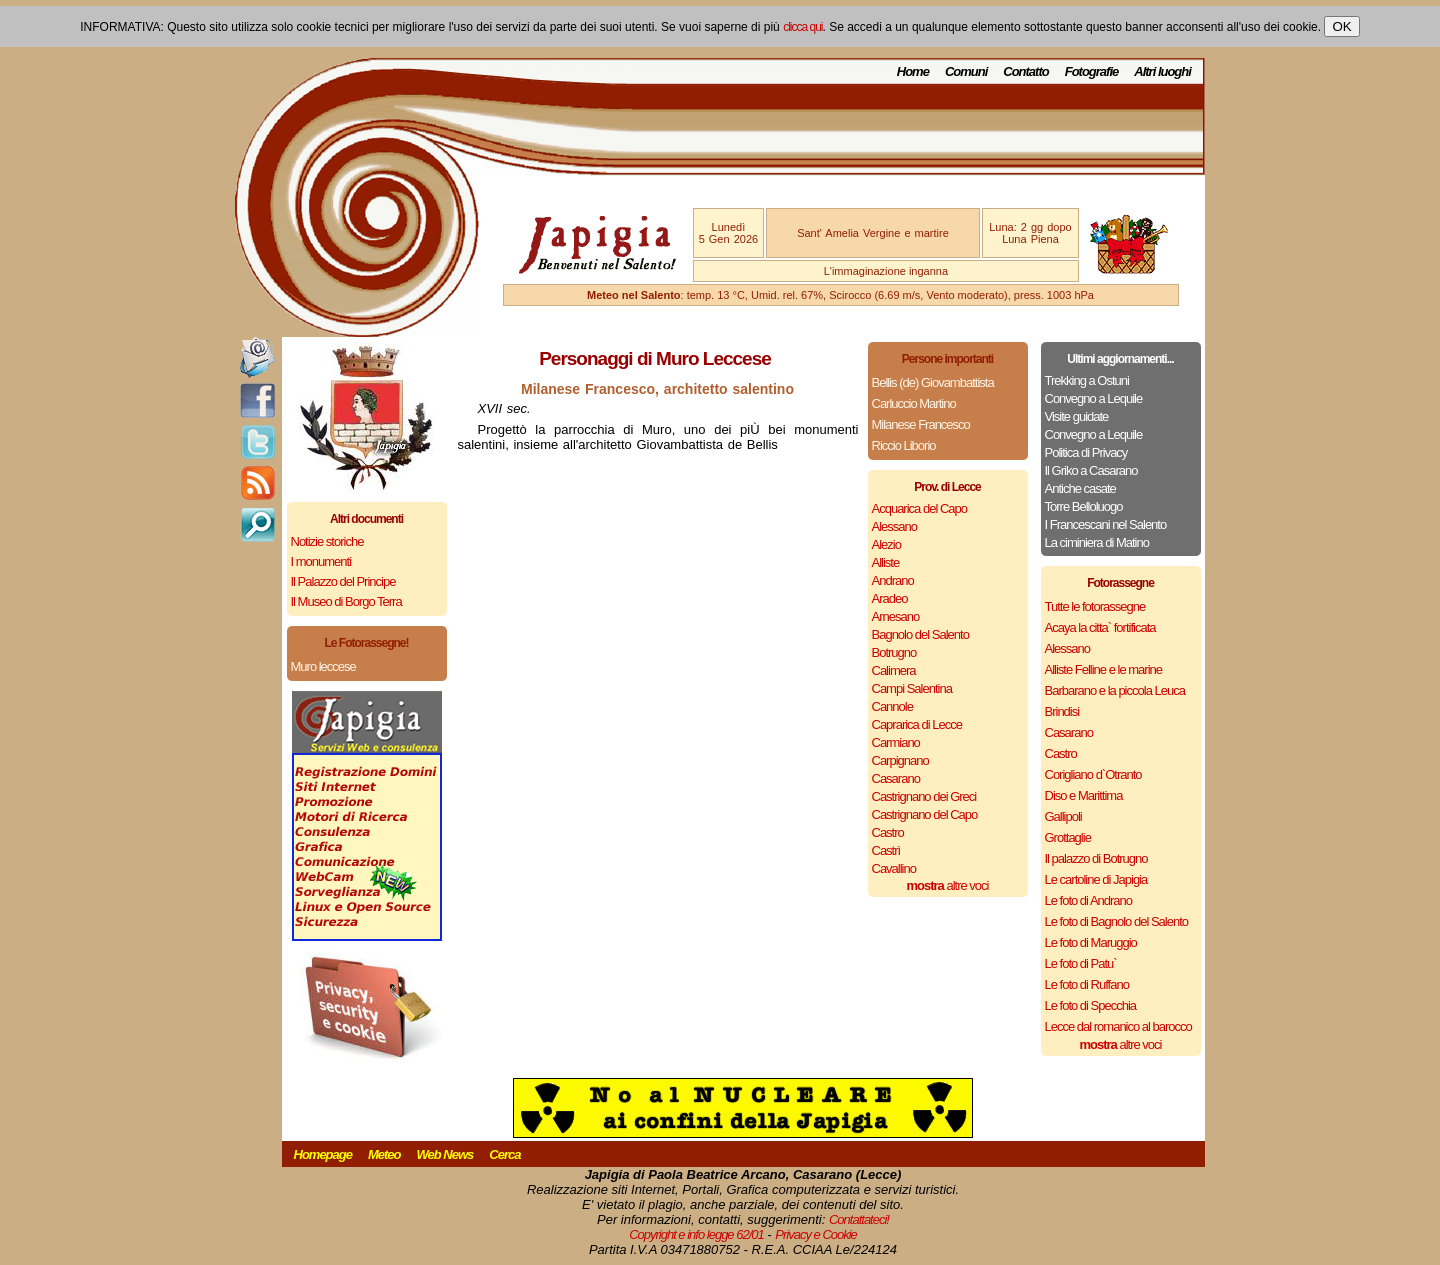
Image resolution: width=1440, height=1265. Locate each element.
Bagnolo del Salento (920, 634)
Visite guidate (1077, 416)
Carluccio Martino (914, 403)
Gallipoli (1063, 816)
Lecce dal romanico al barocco (1118, 1026)
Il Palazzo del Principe (343, 581)
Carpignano (900, 760)
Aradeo (890, 598)
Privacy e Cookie (816, 1234)
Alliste (886, 562)
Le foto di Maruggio (1091, 942)
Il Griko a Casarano (1091, 470)
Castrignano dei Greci (924, 796)
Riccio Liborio (904, 445)
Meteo (384, 1154)
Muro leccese (323, 666)
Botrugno (894, 652)
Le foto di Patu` (1081, 963)
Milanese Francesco (921, 424)
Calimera (894, 670)
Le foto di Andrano (1089, 900)
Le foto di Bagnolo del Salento (1116, 921)
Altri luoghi (1162, 71)
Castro (888, 832)
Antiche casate (1080, 488)
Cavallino (894, 868)
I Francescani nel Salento (1106, 524)
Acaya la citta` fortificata (1100, 627)
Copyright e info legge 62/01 (696, 1234)
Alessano (894, 526)
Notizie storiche (327, 541)
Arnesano (896, 616)
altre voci (948, 885)
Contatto (1025, 71)
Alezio (886, 544)
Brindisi (1062, 711)
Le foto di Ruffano (1087, 984)
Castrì (886, 850)
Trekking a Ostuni (1087, 380)
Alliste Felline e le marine (1104, 669)
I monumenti (321, 561)
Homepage (323, 1154)
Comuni (966, 71)
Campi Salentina (912, 688)
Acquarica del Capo (919, 508)
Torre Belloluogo (1084, 506)
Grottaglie (1068, 837)
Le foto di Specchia (1091, 1005)
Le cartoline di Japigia (1096, 879)
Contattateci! (859, 1219)
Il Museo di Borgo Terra (346, 601)
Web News (445, 1154)
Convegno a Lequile (1094, 398)
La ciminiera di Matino (1097, 542)
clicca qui (802, 27)
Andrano (893, 580)
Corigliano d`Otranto (1093, 774)
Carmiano (896, 742)
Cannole (892, 706)
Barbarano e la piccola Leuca (1115, 690)
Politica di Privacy (1086, 452)
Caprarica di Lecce (917, 724)
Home (913, 71)
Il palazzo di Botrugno (1096, 858)
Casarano (896, 778)
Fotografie (1092, 71)
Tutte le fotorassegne (1095, 606)
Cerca (504, 1154)
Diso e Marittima (1084, 795)
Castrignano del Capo (925, 814)
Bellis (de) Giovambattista (933, 382)
